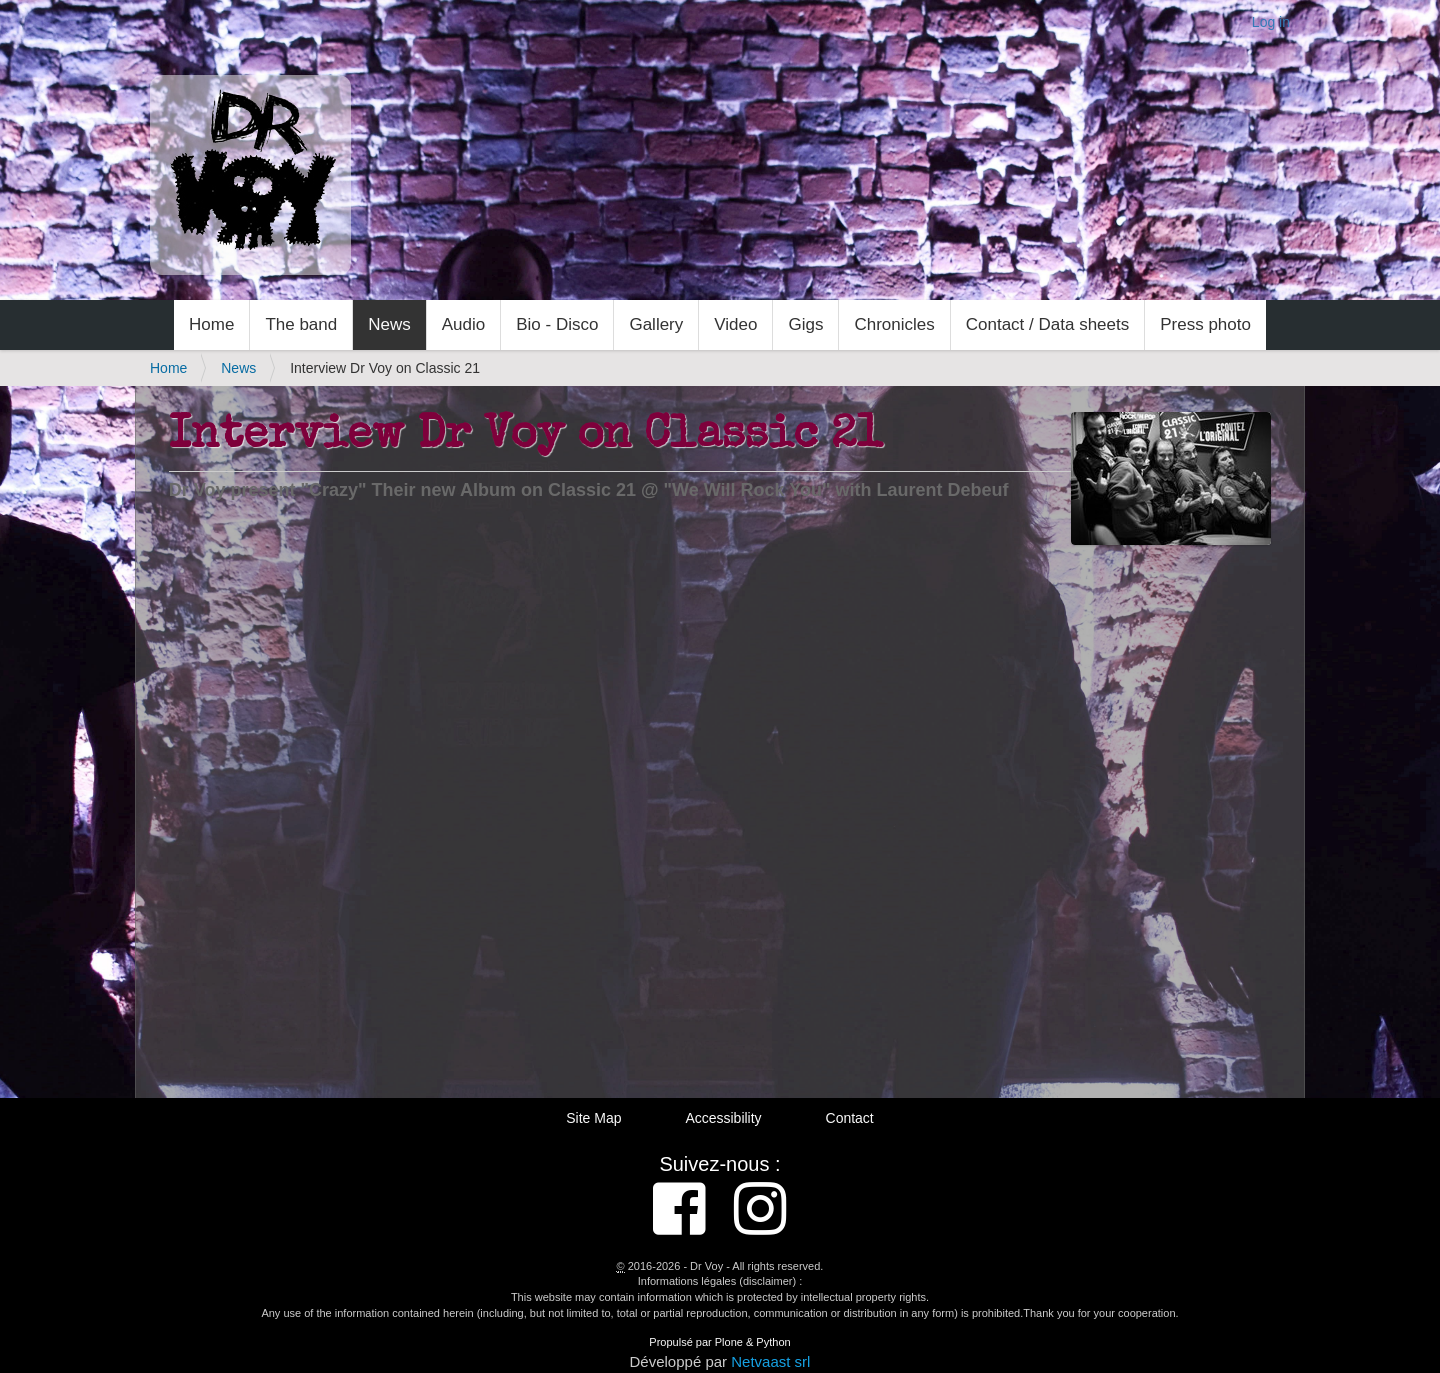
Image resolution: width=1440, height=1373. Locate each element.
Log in (1271, 22)
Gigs (805, 324)
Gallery (656, 324)
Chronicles (894, 324)
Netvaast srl (770, 1361)
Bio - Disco (557, 324)
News (389, 324)
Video (735, 324)
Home (211, 324)
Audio (463, 324)
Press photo (1205, 324)
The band (301, 324)
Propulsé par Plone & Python (719, 1342)
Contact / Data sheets (1047, 324)
